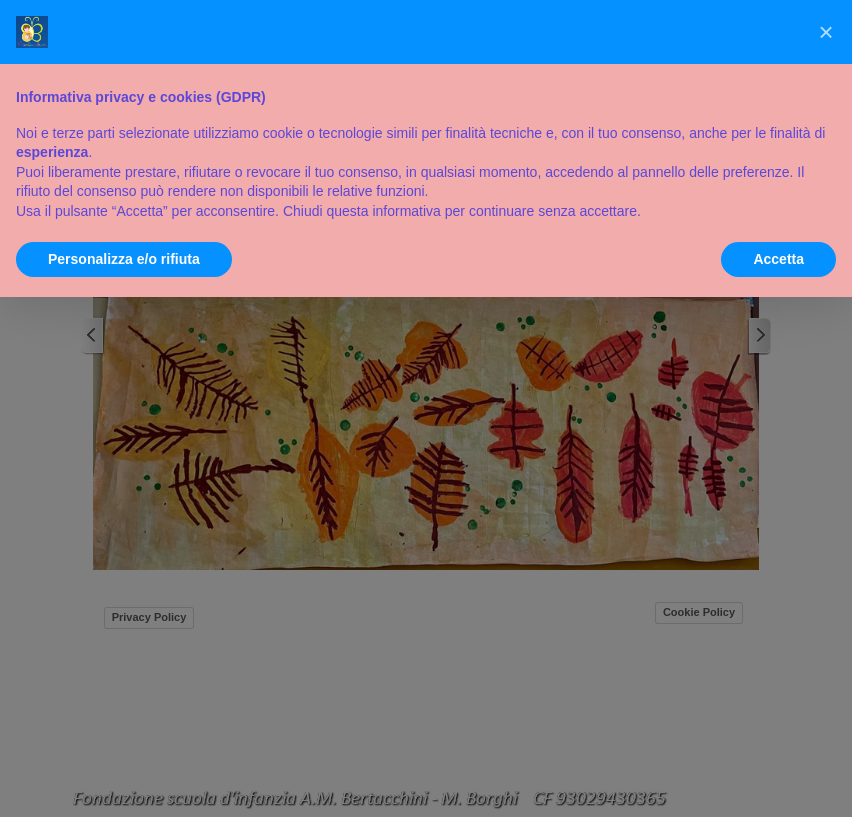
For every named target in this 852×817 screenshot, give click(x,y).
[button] (826, 32)
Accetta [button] (778, 259)
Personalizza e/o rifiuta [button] (124, 259)
